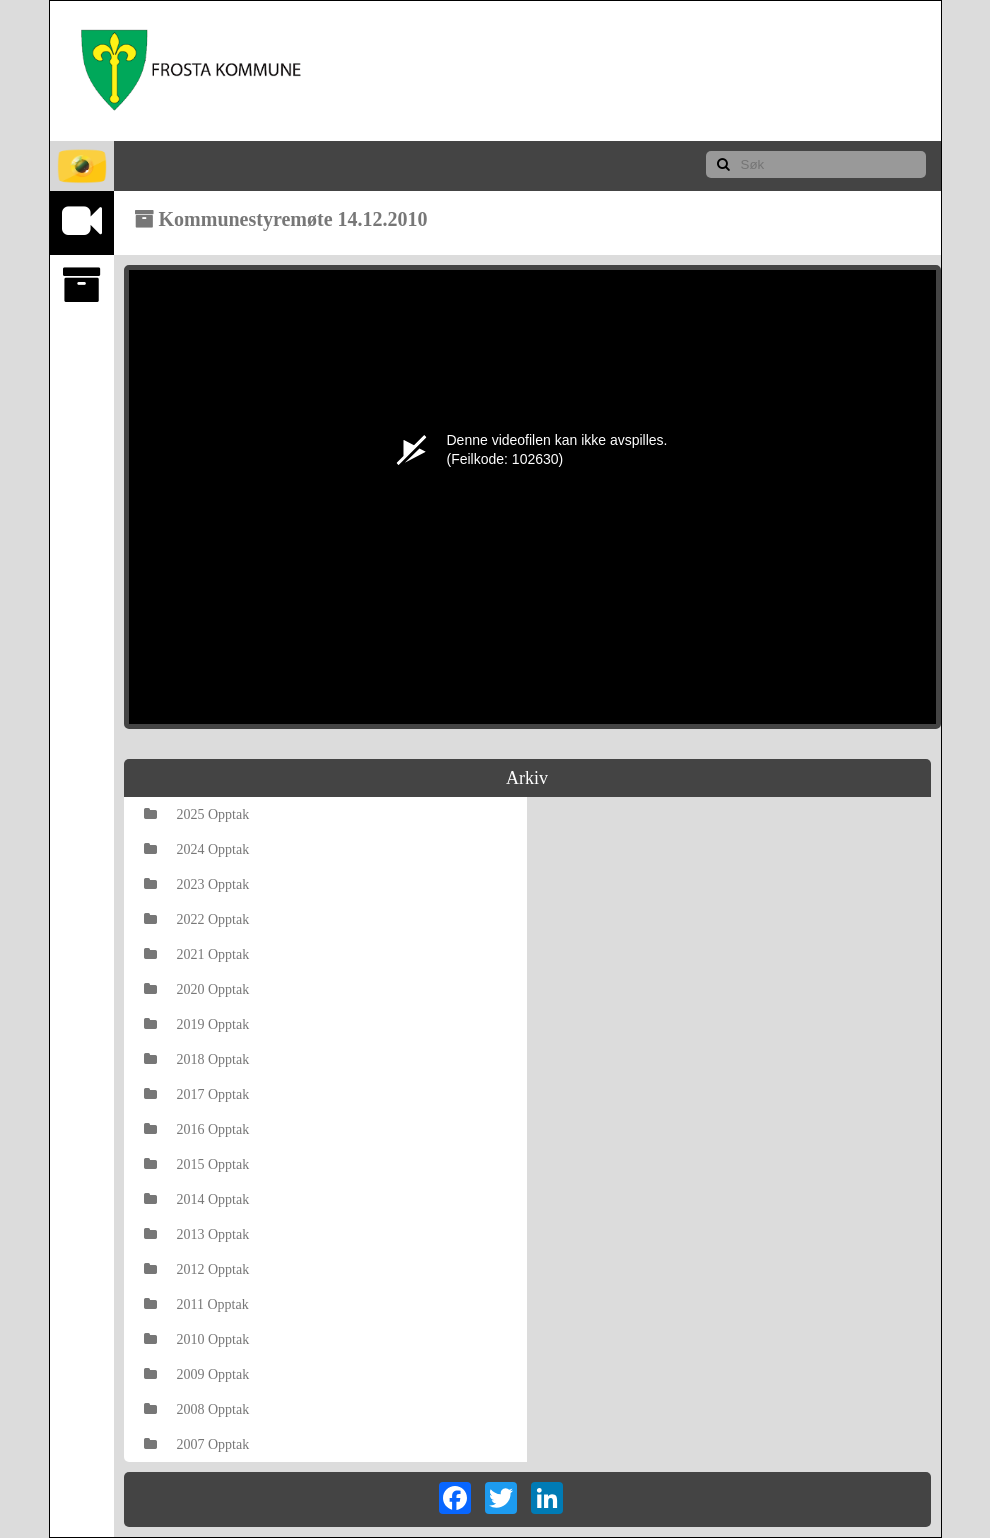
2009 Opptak (197, 1374)
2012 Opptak (197, 1269)
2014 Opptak (197, 1199)
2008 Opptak (197, 1409)
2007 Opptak (197, 1444)
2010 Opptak (197, 1339)
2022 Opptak (197, 919)
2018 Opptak (197, 1059)
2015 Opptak (197, 1164)
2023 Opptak (197, 884)
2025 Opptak (197, 814)
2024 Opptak (197, 849)
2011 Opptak (196, 1304)
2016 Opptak (197, 1129)
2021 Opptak (197, 954)
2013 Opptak (197, 1234)
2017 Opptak (197, 1094)
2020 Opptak (197, 989)
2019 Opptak (197, 1024)
